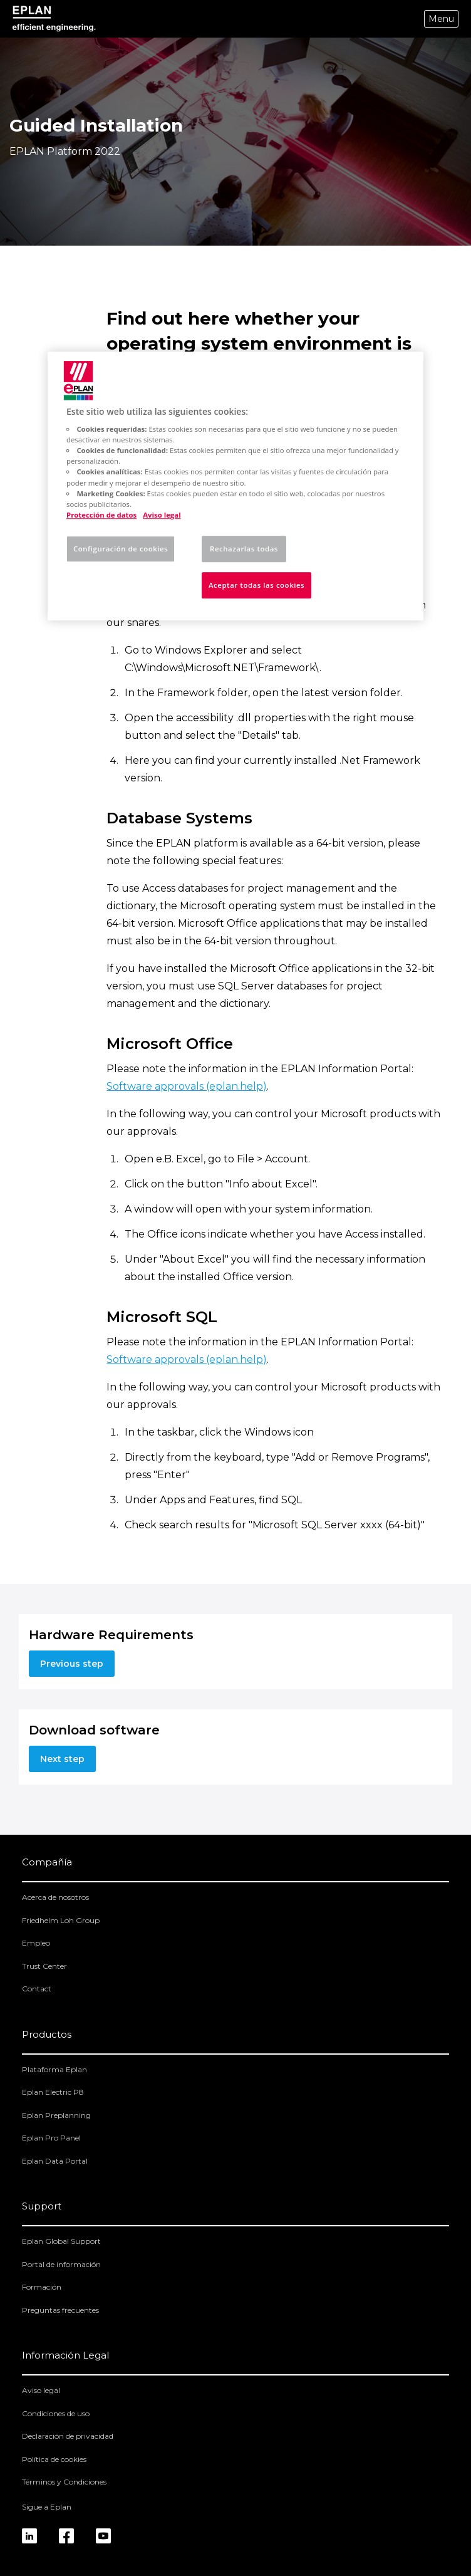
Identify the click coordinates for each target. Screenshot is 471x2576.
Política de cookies (54, 2459)
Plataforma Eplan (54, 2069)
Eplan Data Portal (55, 2161)
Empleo (36, 1943)
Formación (41, 2287)
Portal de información (61, 2264)
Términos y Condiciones (64, 2481)
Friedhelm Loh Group (61, 1920)
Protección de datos (101, 514)
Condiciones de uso (56, 2413)
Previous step (71, 1663)
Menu (441, 18)
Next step (62, 1759)
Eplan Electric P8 (53, 2092)
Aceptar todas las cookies (256, 585)
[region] (235, 486)
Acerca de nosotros (55, 1897)
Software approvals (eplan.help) (186, 1086)
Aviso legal (41, 2390)
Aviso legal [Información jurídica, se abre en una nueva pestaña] (161, 514)
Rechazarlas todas (244, 548)
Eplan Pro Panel (51, 2137)
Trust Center (44, 1966)
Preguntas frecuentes (60, 2310)
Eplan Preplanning (56, 2115)
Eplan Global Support (61, 2241)
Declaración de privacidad (67, 2436)
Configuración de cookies (120, 548)
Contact (36, 1988)
